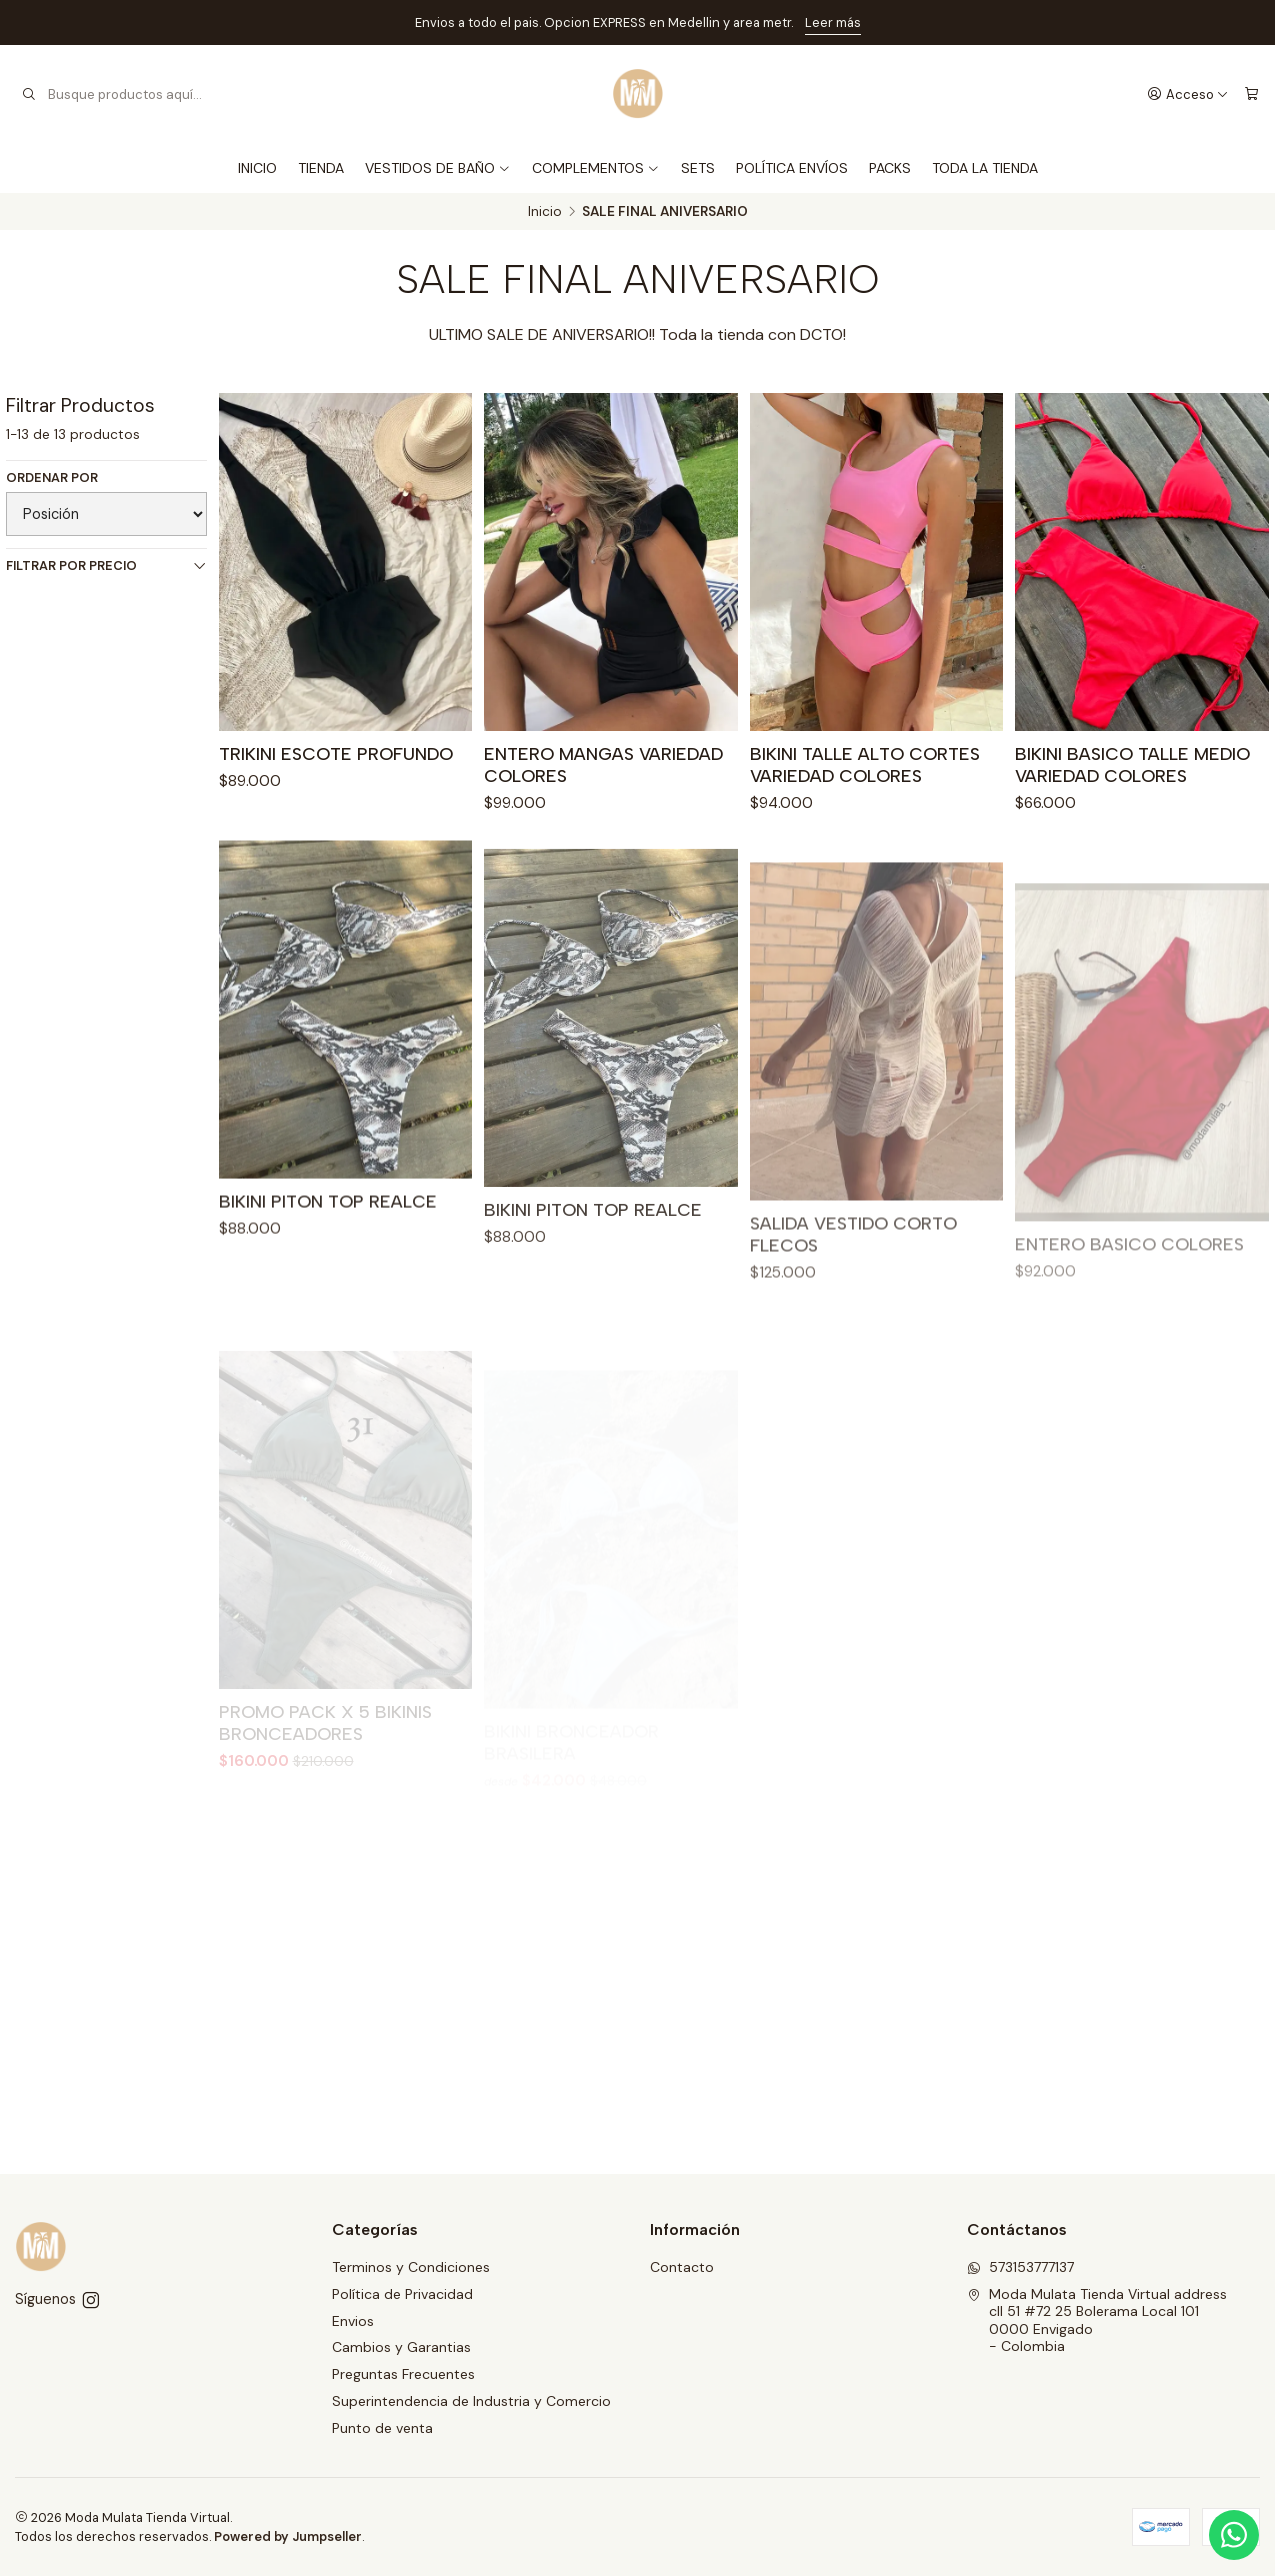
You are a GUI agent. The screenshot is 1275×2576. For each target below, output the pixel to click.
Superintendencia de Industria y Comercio (471, 2401)
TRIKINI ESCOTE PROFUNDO (336, 753)
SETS (698, 168)
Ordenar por (52, 478)
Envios (353, 2321)
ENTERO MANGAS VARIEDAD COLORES (603, 764)
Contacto (682, 2267)
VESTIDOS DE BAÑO (438, 168)
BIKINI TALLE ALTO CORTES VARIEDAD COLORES (865, 764)
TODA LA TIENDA (985, 168)
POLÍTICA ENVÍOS (792, 168)
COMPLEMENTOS (596, 168)
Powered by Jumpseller (288, 2536)
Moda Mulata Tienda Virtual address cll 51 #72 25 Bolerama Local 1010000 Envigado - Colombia (1097, 2320)
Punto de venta (382, 2428)
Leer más (833, 22)
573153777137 (1020, 2267)
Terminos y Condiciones (411, 2267)
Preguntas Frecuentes (403, 2374)
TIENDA (321, 168)
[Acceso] (1188, 94)
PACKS (890, 168)
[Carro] (1251, 94)
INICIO (257, 168)
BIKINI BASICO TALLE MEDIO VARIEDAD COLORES (1132, 764)
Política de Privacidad (402, 2294)
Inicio (545, 212)
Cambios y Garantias (401, 2347)
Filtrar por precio (106, 565)
